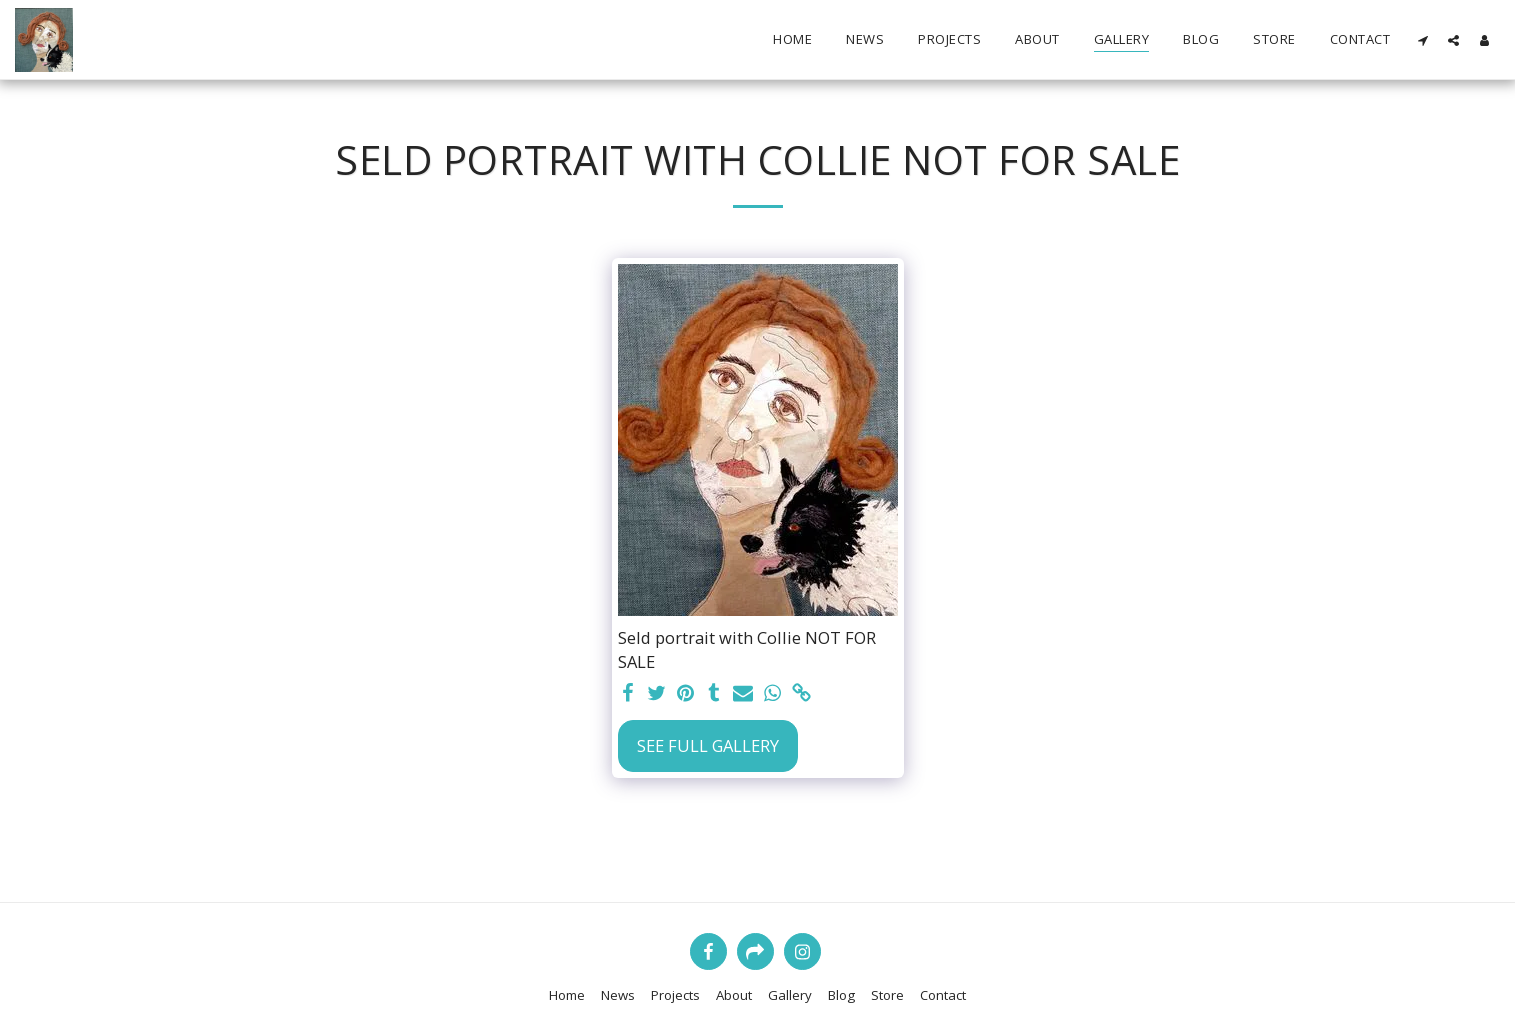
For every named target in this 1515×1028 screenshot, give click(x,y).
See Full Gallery (708, 745)
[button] (1422, 40)
